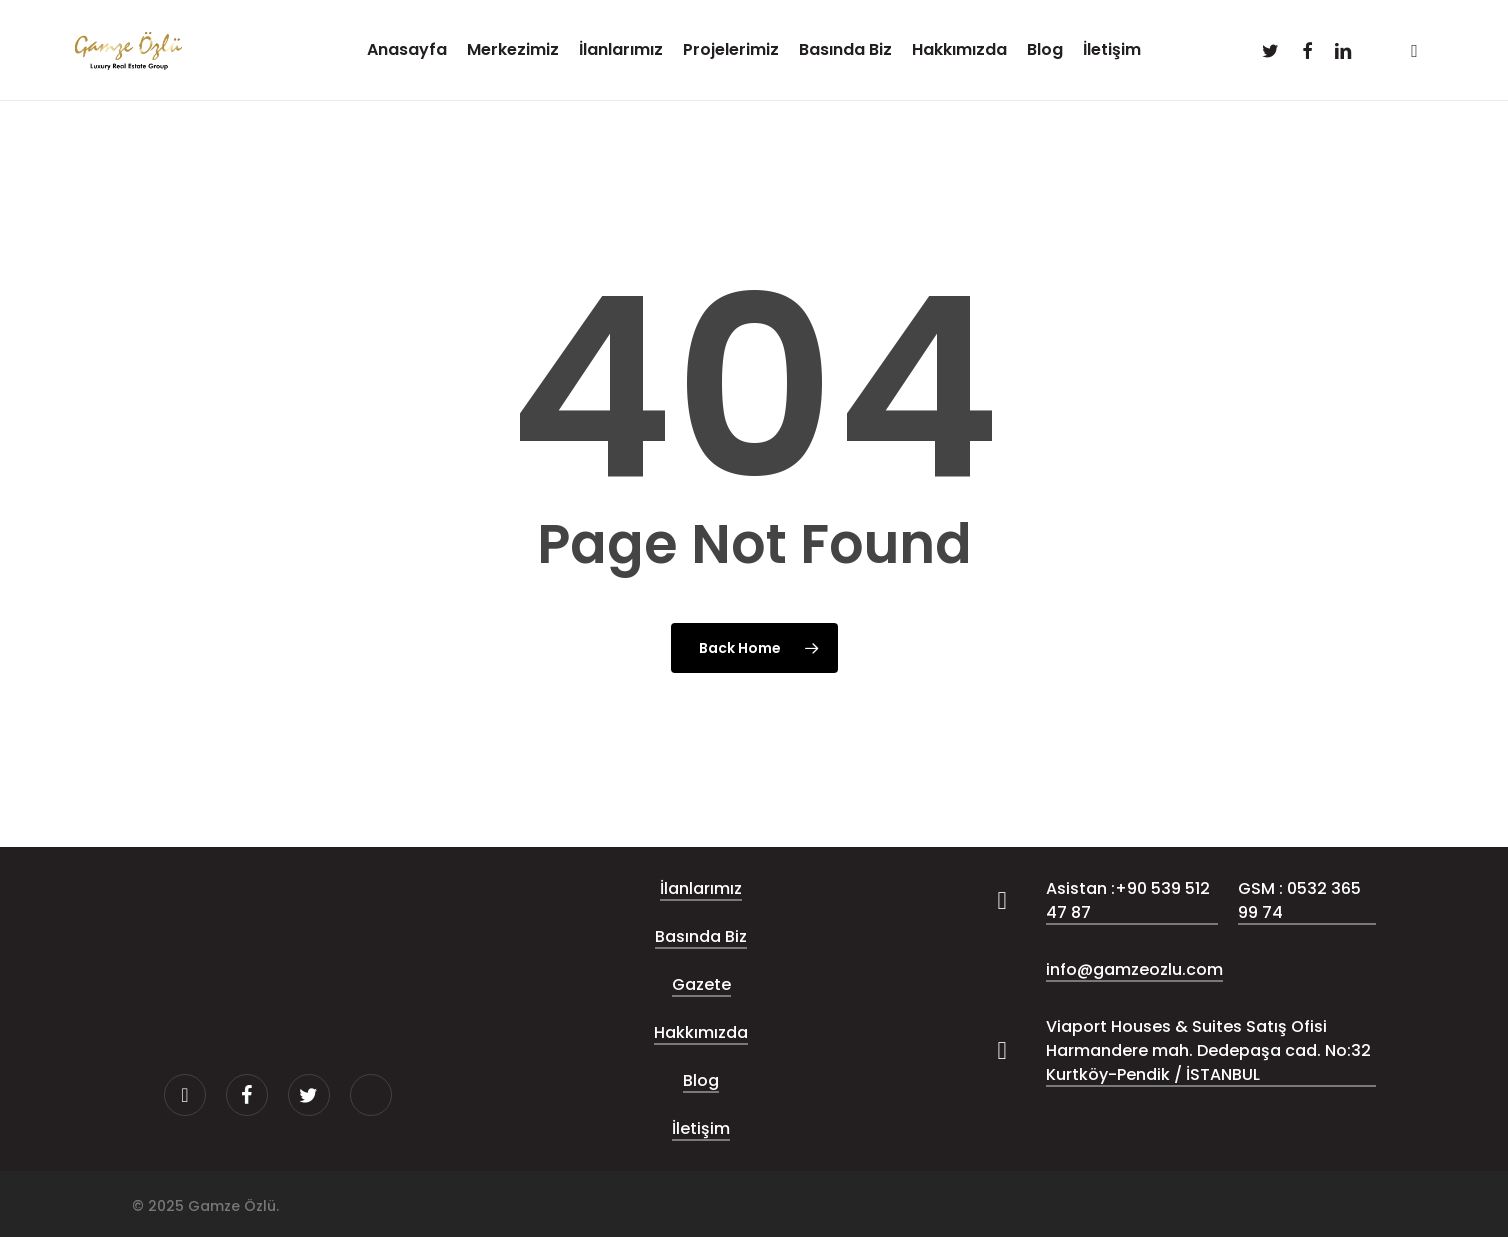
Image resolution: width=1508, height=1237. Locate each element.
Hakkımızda (701, 1032)
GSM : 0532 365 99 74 (1299, 900)
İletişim (701, 1128)
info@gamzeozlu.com (1134, 969)
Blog (701, 1080)
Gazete (701, 984)
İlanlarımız (701, 888)
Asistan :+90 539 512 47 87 (1128, 900)
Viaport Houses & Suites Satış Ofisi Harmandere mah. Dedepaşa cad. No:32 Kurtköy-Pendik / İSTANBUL (1208, 1050)
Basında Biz (701, 936)
